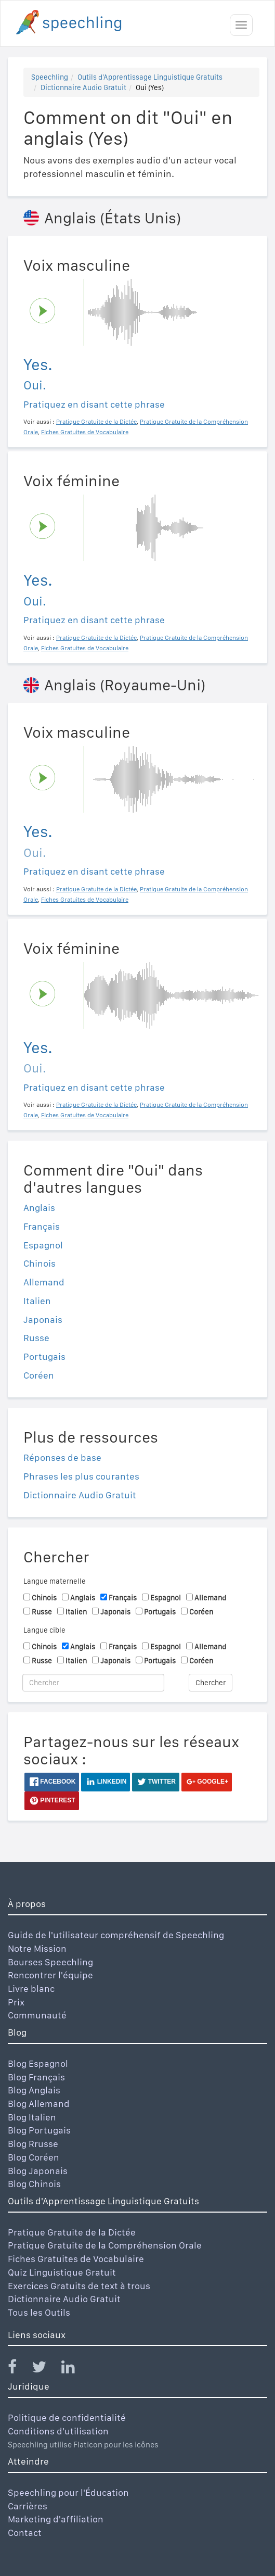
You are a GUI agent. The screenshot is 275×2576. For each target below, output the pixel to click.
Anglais (39, 1207)
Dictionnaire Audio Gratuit (83, 87)
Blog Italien (32, 2117)
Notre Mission (37, 1948)
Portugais (44, 1356)
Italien (37, 1300)
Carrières (27, 2506)
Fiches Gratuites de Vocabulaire (76, 2258)
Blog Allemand (39, 2103)
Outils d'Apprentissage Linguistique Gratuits (149, 77)
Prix (16, 2002)
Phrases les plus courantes (81, 1476)
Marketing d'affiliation (55, 2519)
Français (41, 1226)
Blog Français (36, 2077)
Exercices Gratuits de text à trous (79, 2285)
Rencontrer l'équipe (50, 1974)
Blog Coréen (33, 2157)
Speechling (49, 77)
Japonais (42, 1319)
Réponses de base (62, 1457)
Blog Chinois (34, 2183)
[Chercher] (93, 1682)
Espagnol (43, 1245)
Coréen (38, 1375)
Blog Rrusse (33, 2143)
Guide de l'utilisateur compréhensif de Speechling (116, 1934)
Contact (25, 2532)
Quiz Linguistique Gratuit (62, 2272)
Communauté (37, 2015)
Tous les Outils (39, 2312)
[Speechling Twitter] (45, 2369)
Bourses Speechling (50, 1961)
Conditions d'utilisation (58, 2431)
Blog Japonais (38, 2170)
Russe (36, 1337)
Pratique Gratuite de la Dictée (72, 2232)
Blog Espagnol (38, 2063)
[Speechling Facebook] (19, 2369)
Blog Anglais (34, 2090)
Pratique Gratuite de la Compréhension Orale (105, 2245)
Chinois (39, 1263)
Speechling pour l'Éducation (68, 2492)
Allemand (43, 1282)
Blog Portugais (39, 2130)
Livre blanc (31, 1988)
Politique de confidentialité (67, 2417)
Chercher (210, 1682)
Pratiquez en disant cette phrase (94, 404)
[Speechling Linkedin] (74, 2369)
